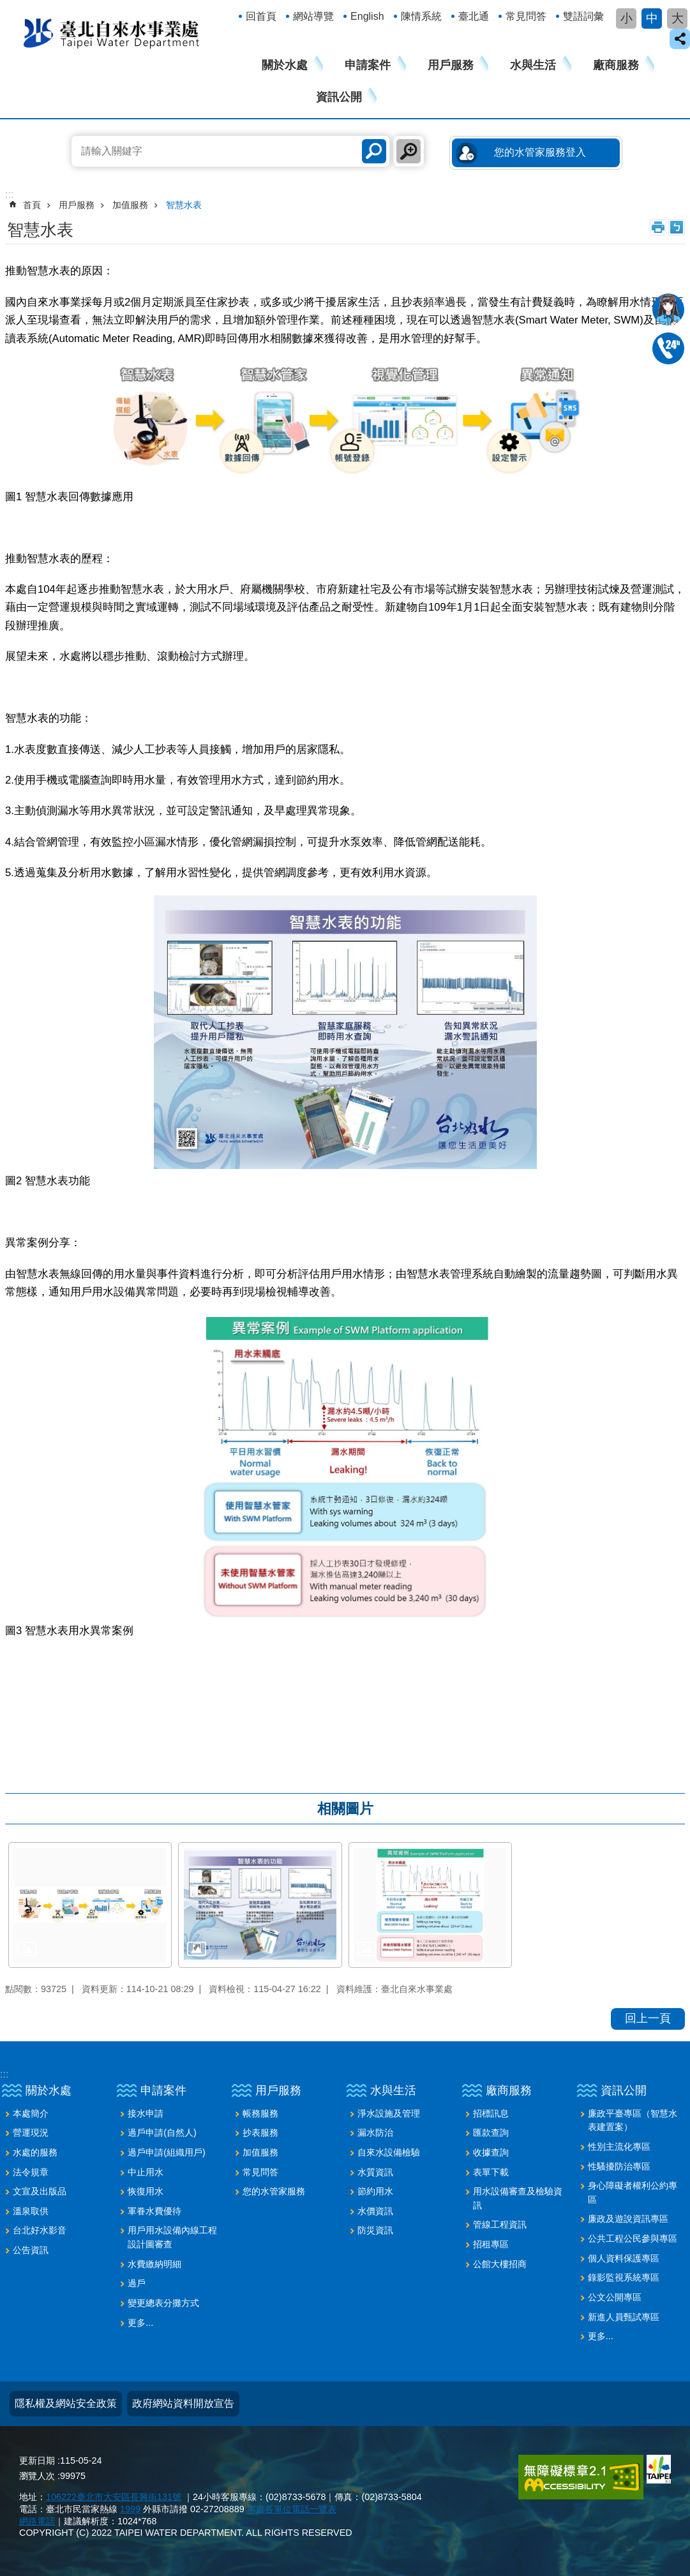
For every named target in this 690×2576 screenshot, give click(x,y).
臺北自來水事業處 (111, 33)
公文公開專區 (614, 2297)
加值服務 (130, 205)
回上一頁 (648, 2018)
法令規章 (31, 2172)
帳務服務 (260, 2113)
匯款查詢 (491, 2132)
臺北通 (473, 16)
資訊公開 (339, 97)
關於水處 (285, 65)
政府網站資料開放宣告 (183, 2403)
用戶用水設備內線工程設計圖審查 (172, 2237)
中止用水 (145, 2172)
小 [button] (626, 18)
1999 (130, 2509)
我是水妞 (668, 309)
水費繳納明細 (154, 2264)
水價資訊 (375, 2211)
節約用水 (375, 2191)
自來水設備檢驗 (388, 2152)
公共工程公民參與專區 (632, 2238)
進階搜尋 (408, 151)
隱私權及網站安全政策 (66, 2403)
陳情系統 (421, 16)
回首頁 (261, 16)
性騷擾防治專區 (619, 2166)
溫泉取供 (31, 2211)
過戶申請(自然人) (162, 2132)
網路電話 (37, 2521)
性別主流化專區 (619, 2146)
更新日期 (37, 2460)
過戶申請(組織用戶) (167, 2152)
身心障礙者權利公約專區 (632, 2192)
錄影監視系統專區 (623, 2277)
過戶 (137, 2283)
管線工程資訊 (500, 2224)
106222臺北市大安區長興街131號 (113, 2497)
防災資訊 (375, 2230)
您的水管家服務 (274, 2191)
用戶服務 (451, 65)
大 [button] (677, 18)
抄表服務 (260, 2132)
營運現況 (31, 2132)
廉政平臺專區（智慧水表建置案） (632, 2120)
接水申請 (145, 2113)
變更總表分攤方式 (163, 2303)
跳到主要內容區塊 (6, 6)
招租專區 (491, 2244)
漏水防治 (375, 2132)
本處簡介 (31, 2113)
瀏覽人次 (37, 2476)
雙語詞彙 (583, 16)
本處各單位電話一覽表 (291, 2509)
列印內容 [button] (658, 227)
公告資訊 (31, 2250)
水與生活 (533, 65)
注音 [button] (676, 227)
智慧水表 (184, 205)
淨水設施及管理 (388, 2113)
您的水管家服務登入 (540, 152)
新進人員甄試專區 (623, 2317)
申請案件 (368, 65)
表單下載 (491, 2172)
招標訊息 (491, 2113)
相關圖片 (345, 1809)
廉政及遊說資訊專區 (628, 2219)
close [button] (680, 39)
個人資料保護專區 (623, 2258)
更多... (140, 2323)
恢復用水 (145, 2191)
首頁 (32, 205)
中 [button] (652, 18)
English (367, 16)
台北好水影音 (39, 2230)
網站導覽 (313, 16)
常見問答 (526, 16)
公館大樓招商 (500, 2264)
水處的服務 (35, 2152)
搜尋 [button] (374, 151)
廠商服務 (616, 65)
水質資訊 (375, 2172)
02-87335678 (668, 348)
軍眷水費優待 (154, 2211)
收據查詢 (491, 2152)
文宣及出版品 (39, 2191)
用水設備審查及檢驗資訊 (517, 2198)
